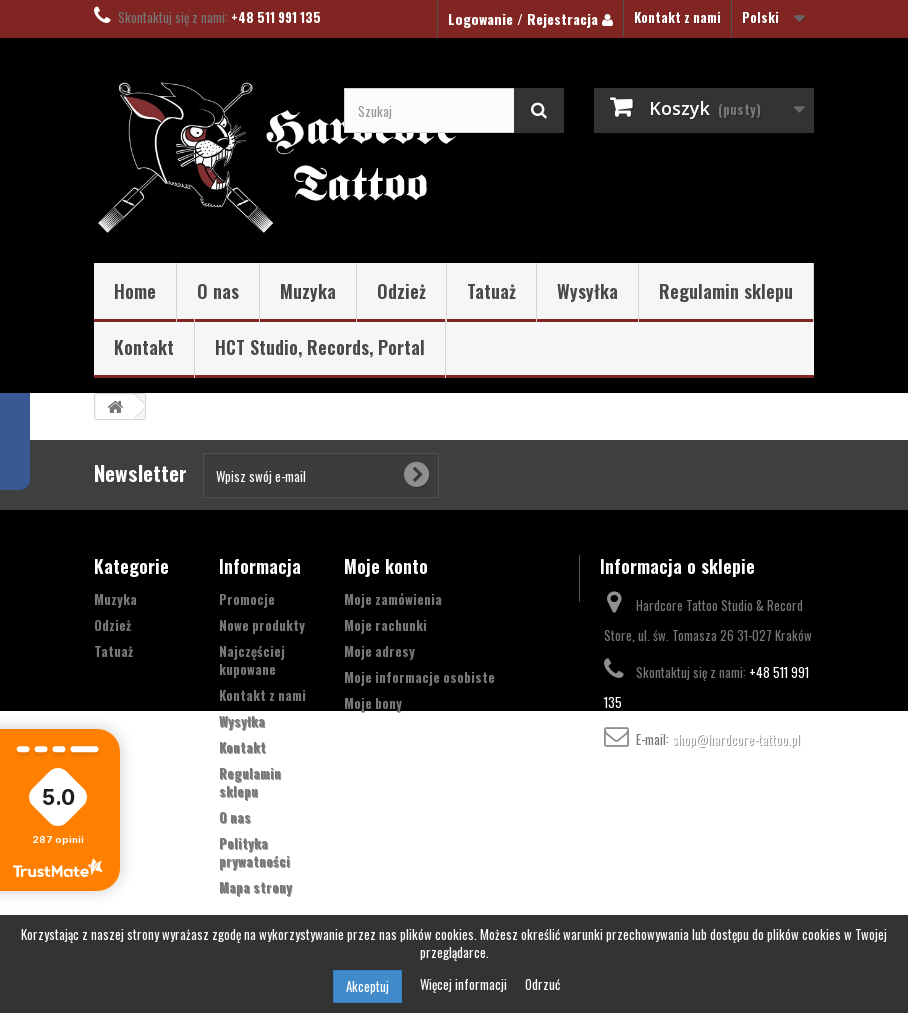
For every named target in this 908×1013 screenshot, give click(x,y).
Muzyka (308, 291)
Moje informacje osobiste (419, 677)
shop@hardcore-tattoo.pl (736, 739)
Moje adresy (379, 651)
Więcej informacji (465, 984)
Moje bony (373, 703)
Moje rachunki (385, 625)
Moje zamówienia (393, 599)
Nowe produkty (262, 625)
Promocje (247, 599)
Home (135, 291)
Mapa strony (255, 887)
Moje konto (386, 566)
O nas (218, 291)
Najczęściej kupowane (252, 660)
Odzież (401, 291)
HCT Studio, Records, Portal (320, 347)
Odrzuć (542, 984)
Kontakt (144, 347)
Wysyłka (587, 291)
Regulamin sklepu (726, 291)
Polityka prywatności (254, 852)
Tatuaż (491, 291)
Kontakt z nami (677, 17)
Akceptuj (367, 986)
